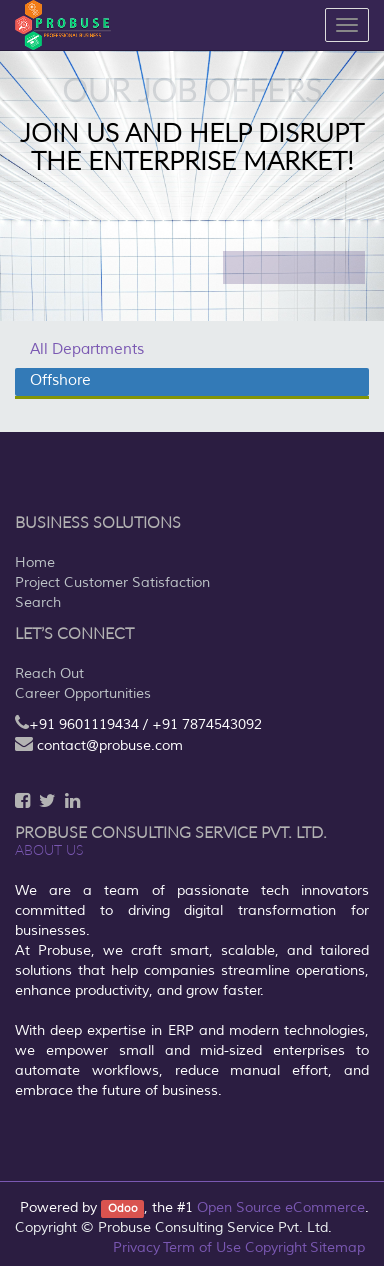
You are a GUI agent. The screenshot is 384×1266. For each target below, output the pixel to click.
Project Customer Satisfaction (112, 582)
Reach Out (49, 673)
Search (38, 602)
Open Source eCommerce (281, 1207)
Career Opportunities (83, 693)
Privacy (136, 1247)
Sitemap (337, 1247)
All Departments (87, 349)
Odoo (123, 1208)
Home (35, 562)
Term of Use (202, 1247)
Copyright (276, 1247)
